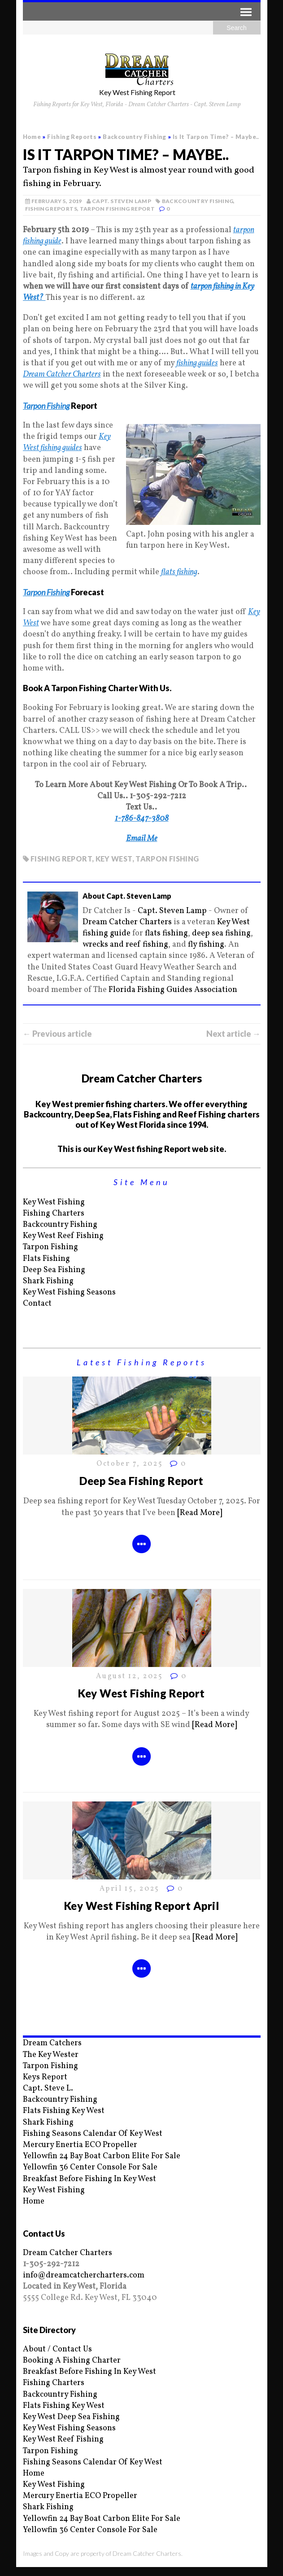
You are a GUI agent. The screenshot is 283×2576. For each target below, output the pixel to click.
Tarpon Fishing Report (117, 208)
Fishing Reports (71, 136)
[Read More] (199, 1513)
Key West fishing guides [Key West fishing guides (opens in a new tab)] (67, 442)
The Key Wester (50, 2055)
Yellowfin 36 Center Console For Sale (90, 2167)
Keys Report (45, 2077)
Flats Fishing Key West (63, 2111)
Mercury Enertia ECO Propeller (80, 2145)
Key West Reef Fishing (63, 1236)
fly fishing (206, 944)
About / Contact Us (57, 2349)
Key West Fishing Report (141, 1693)
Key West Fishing (54, 1202)
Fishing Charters (53, 1213)
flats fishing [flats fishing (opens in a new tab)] (179, 572)
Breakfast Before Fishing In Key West (89, 2179)
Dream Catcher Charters (62, 374)
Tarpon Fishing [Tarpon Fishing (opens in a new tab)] (46, 406)
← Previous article (57, 1034)
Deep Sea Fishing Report (141, 1480)
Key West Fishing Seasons (69, 1292)
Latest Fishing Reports (142, 1362)
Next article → (233, 1034)
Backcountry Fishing (198, 201)
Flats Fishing (46, 1258)
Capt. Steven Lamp (121, 201)
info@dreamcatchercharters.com (83, 2275)
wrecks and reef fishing (125, 944)
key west (114, 858)
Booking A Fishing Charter (72, 2360)
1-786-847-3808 (142, 818)
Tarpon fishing (167, 858)
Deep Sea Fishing (54, 1270)
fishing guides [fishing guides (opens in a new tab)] (197, 363)
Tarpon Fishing (50, 1247)
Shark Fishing (48, 1281)
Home (33, 2201)
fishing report (61, 858)
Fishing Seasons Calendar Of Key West (92, 2133)
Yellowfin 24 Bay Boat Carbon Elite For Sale (101, 2156)
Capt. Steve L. (48, 2088)
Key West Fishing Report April (141, 1905)
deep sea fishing (221, 933)
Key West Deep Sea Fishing (71, 2417)
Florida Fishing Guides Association (173, 990)
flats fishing (166, 933)
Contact (37, 1303)
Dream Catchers (52, 2043)
